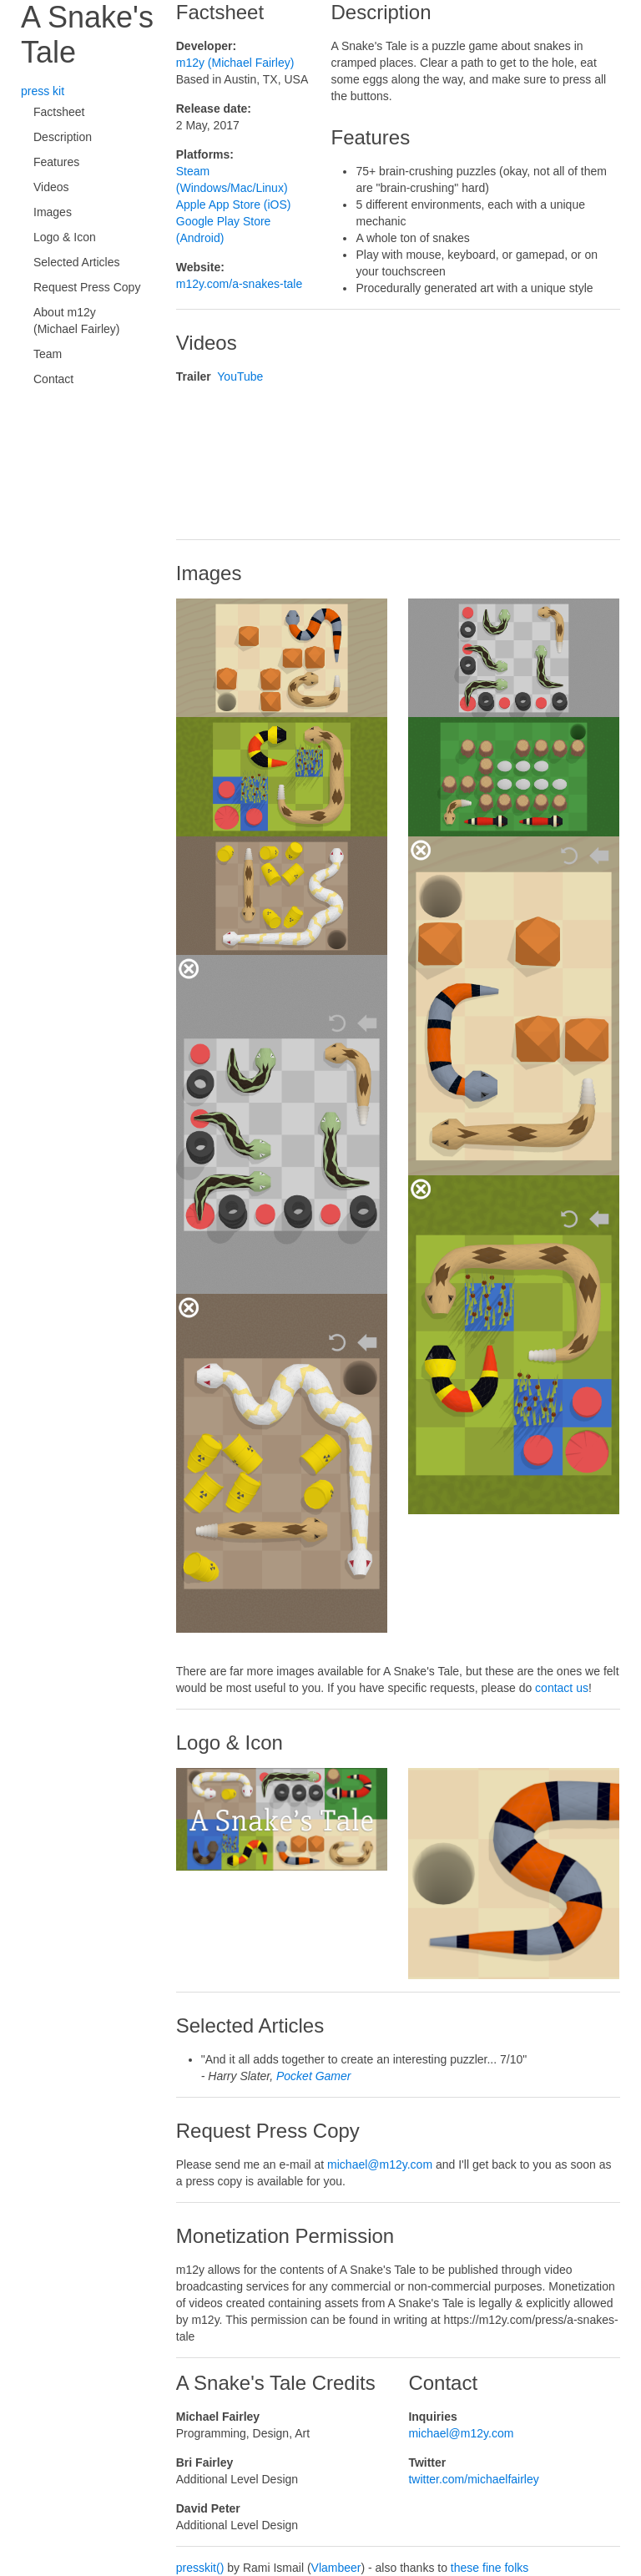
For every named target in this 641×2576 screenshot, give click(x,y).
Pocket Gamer (313, 2076)
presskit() (200, 2567)
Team (47, 354)
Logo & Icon (64, 237)
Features (56, 162)
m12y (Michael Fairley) (235, 62)
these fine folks (489, 2567)
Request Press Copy (86, 287)
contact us (561, 1688)
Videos (51, 187)
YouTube (240, 376)
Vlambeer (336, 2567)
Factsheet (58, 112)
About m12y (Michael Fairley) (76, 321)
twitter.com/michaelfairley (473, 2479)
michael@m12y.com (379, 2164)
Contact (53, 379)
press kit (42, 91)
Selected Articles (76, 262)
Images (52, 212)
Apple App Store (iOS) (233, 204)
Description (62, 137)
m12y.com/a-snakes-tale (239, 283)
